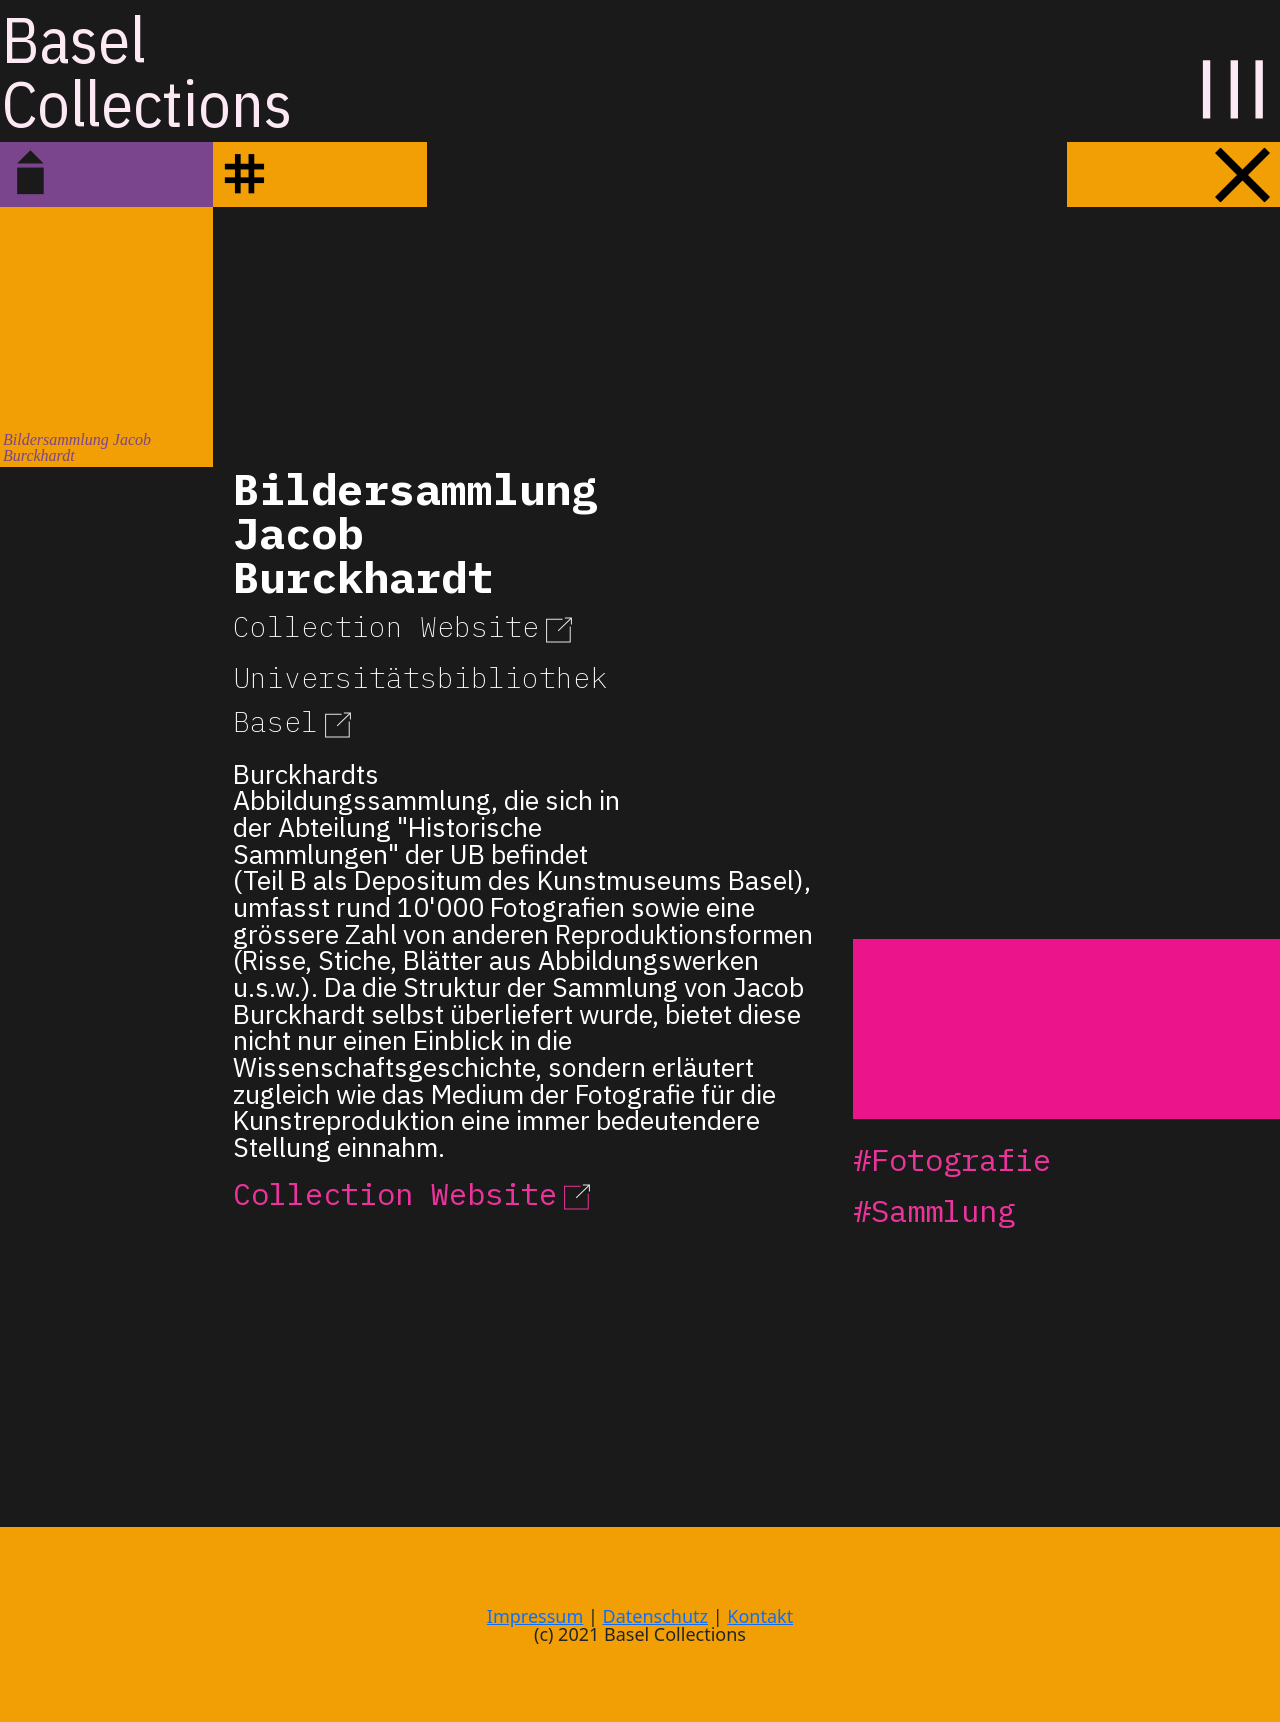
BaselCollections (147, 71)
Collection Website (406, 626)
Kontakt (760, 1616)
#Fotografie (952, 1159)
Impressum (535, 1616)
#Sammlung (934, 1210)
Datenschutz (655, 1616)
